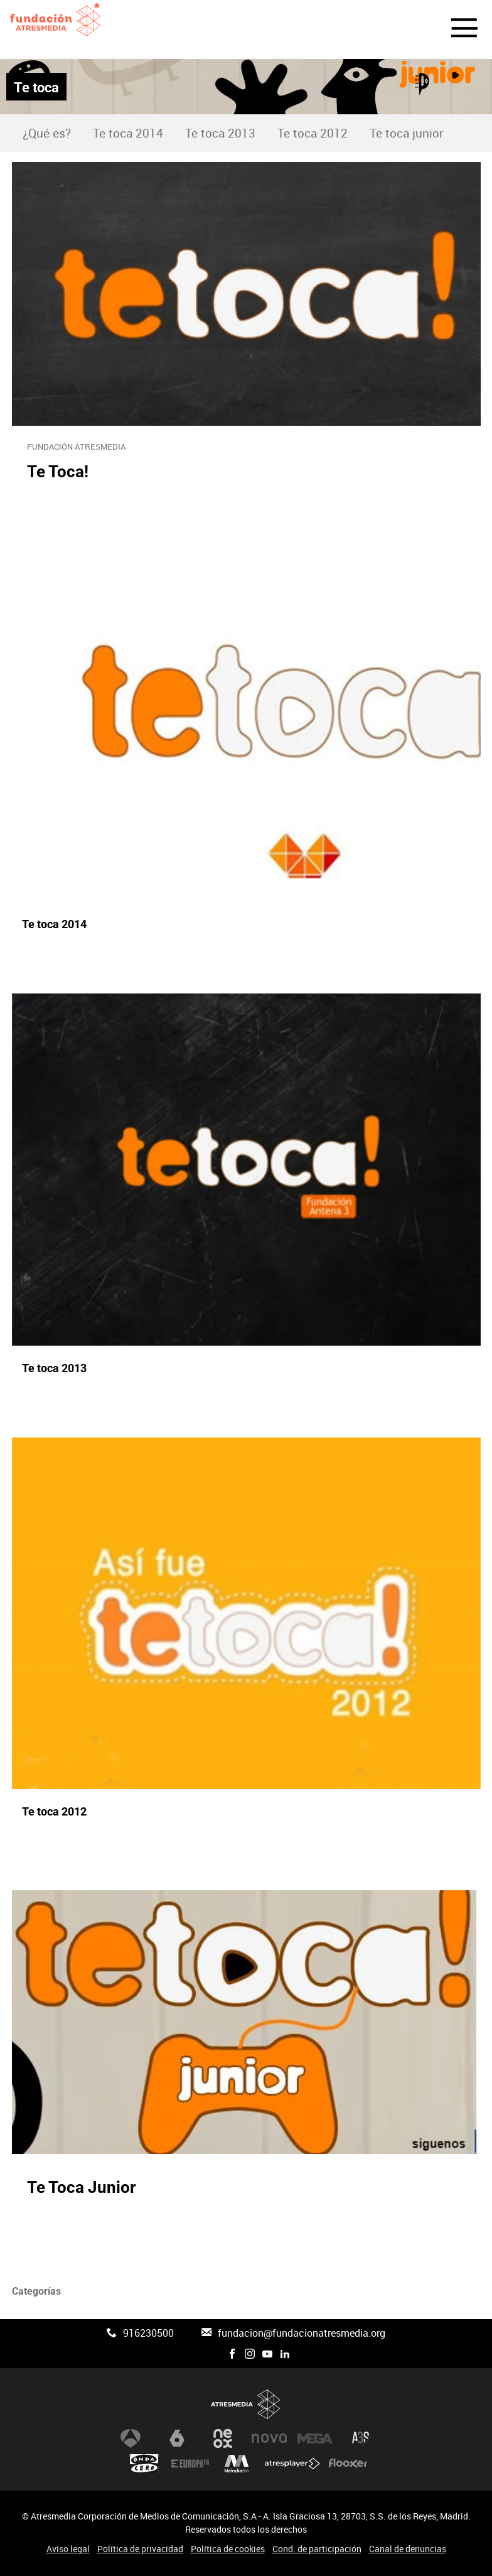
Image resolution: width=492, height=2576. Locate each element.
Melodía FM (236, 2463)
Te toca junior (407, 133)
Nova (269, 2438)
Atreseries (361, 2438)
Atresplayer (292, 2463)
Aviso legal (68, 2549)
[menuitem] (46, 133)
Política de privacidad (140, 2549)
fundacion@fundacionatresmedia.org (301, 2333)
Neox (223, 2438)
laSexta (177, 2438)
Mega (315, 2438)
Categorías (36, 2291)
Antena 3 (130, 2438)
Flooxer (347, 2463)
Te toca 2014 (128, 133)
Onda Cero (144, 2463)
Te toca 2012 (312, 133)
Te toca (36, 87)
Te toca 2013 (220, 133)
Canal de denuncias (407, 2549)
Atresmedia (246, 2404)
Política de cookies (228, 2549)
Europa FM (190, 2463)
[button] (456, 29)
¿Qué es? (47, 133)
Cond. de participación (316, 2549)
